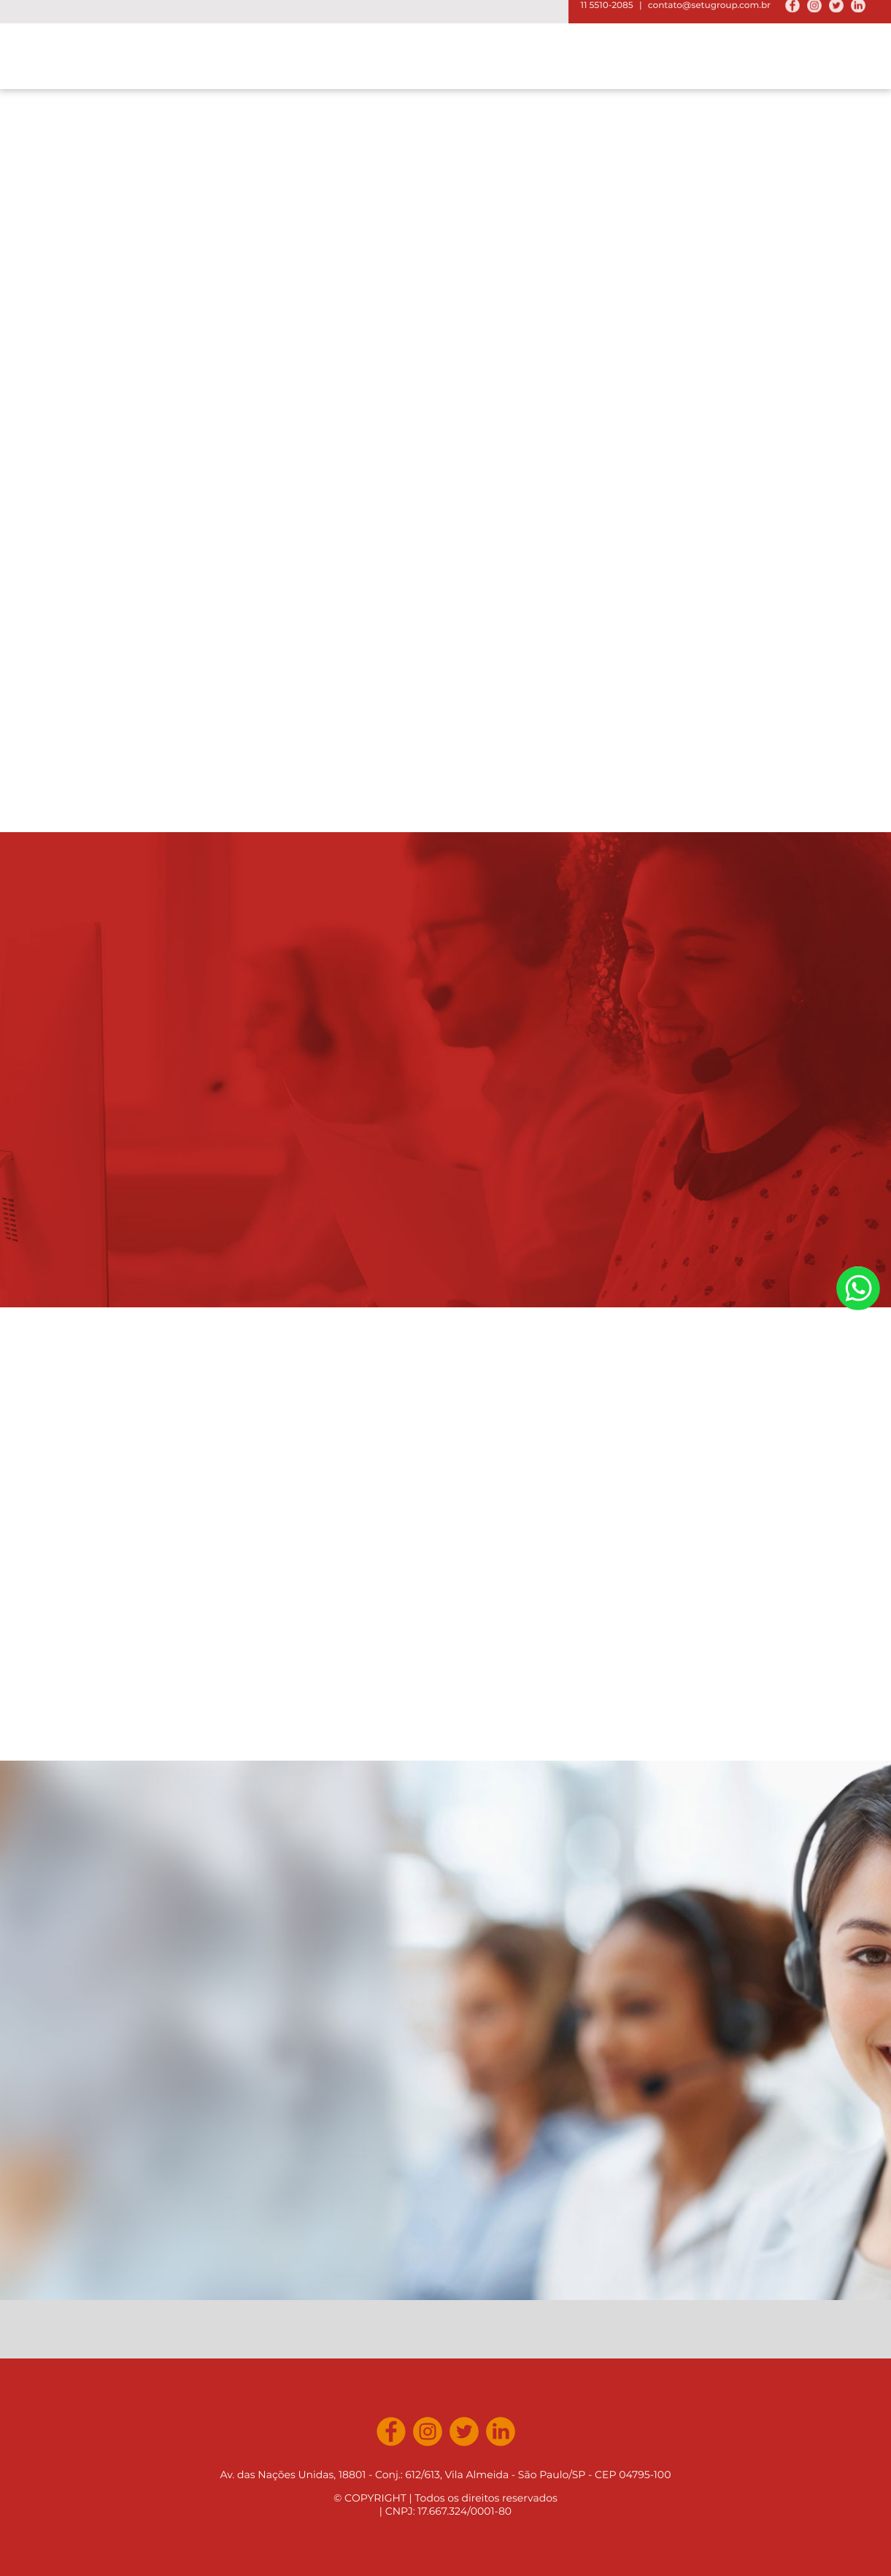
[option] (445, 260)
